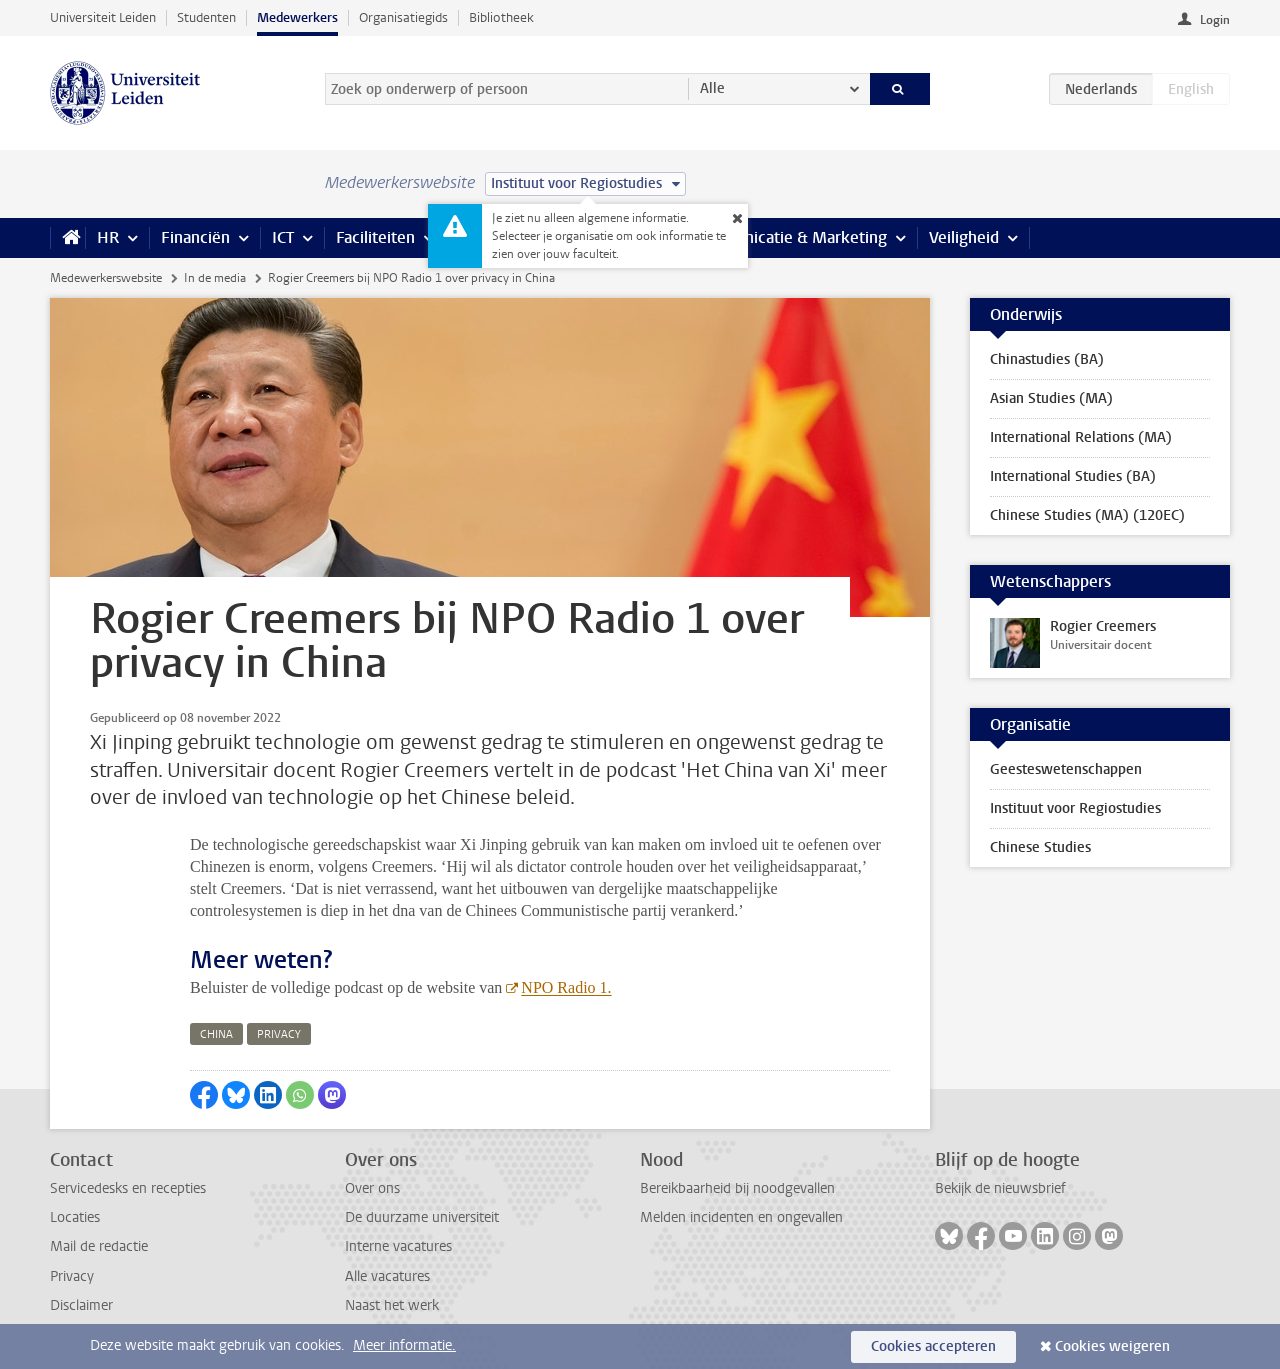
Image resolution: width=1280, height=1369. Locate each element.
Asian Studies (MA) (1051, 398)
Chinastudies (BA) (1047, 359)
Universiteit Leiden (103, 17)
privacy (279, 1034)
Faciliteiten (375, 237)
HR (108, 237)
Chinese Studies (1040, 847)
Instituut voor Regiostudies (1075, 808)
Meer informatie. (404, 1345)
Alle (712, 88)
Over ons (372, 1188)
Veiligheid (964, 237)
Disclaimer (81, 1305)
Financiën (195, 237)
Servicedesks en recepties (128, 1188)
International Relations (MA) (1081, 437)
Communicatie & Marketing (789, 237)
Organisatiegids (403, 17)
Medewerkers (297, 17)
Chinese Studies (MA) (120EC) (1087, 515)
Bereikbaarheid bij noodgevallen (737, 1188)
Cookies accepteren (933, 1346)
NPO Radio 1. (566, 987)
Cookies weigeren (1112, 1346)
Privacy (72, 1276)
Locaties (75, 1217)
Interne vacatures (398, 1246)
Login (1215, 20)
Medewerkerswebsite (106, 278)
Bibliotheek (501, 17)
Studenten (206, 17)
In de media (215, 278)
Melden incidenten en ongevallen (741, 1217)
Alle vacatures (387, 1276)
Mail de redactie (99, 1246)
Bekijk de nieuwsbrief (1000, 1188)
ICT (283, 237)
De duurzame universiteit (422, 1217)
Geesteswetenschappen (1066, 769)
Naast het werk (392, 1305)
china (216, 1034)
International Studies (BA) (1073, 476)
